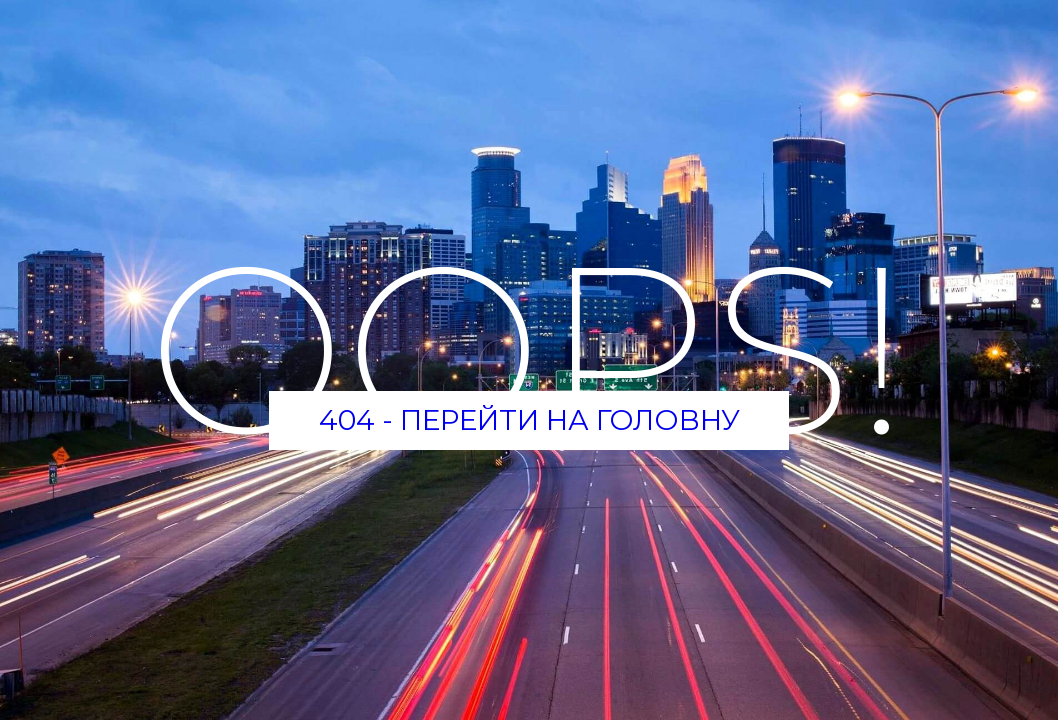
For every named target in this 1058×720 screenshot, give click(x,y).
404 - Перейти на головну (529, 420)
